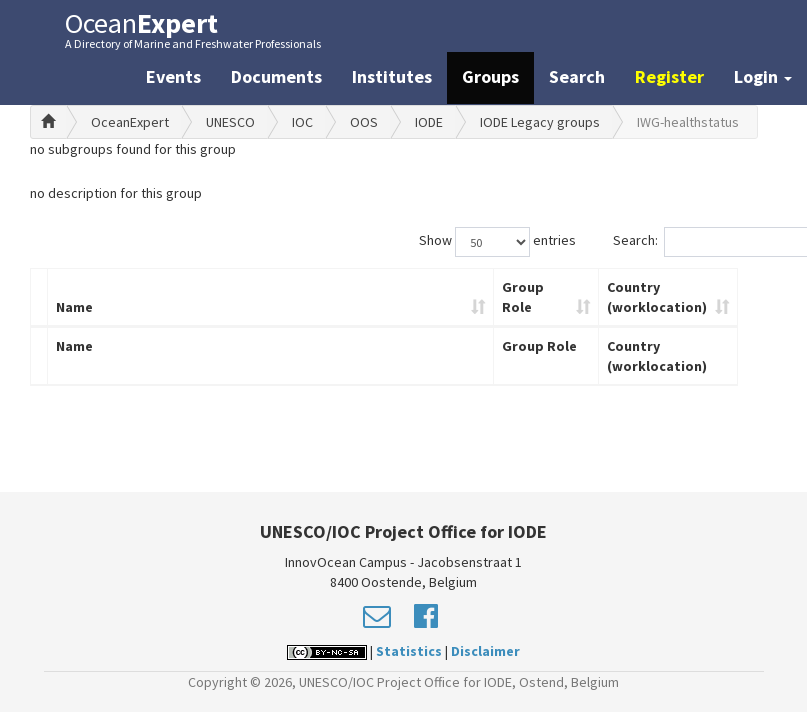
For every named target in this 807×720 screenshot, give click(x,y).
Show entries (497, 242)
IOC (302, 122)
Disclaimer (485, 651)
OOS (364, 122)
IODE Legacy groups (540, 122)
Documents (276, 76)
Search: (695, 242)
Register (669, 76)
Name (74, 307)
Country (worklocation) (657, 297)
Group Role (523, 297)
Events (173, 76)
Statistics (409, 651)
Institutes (392, 76)
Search (577, 76)
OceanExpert (130, 122)
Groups (490, 76)
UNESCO (230, 122)
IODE (429, 122)
